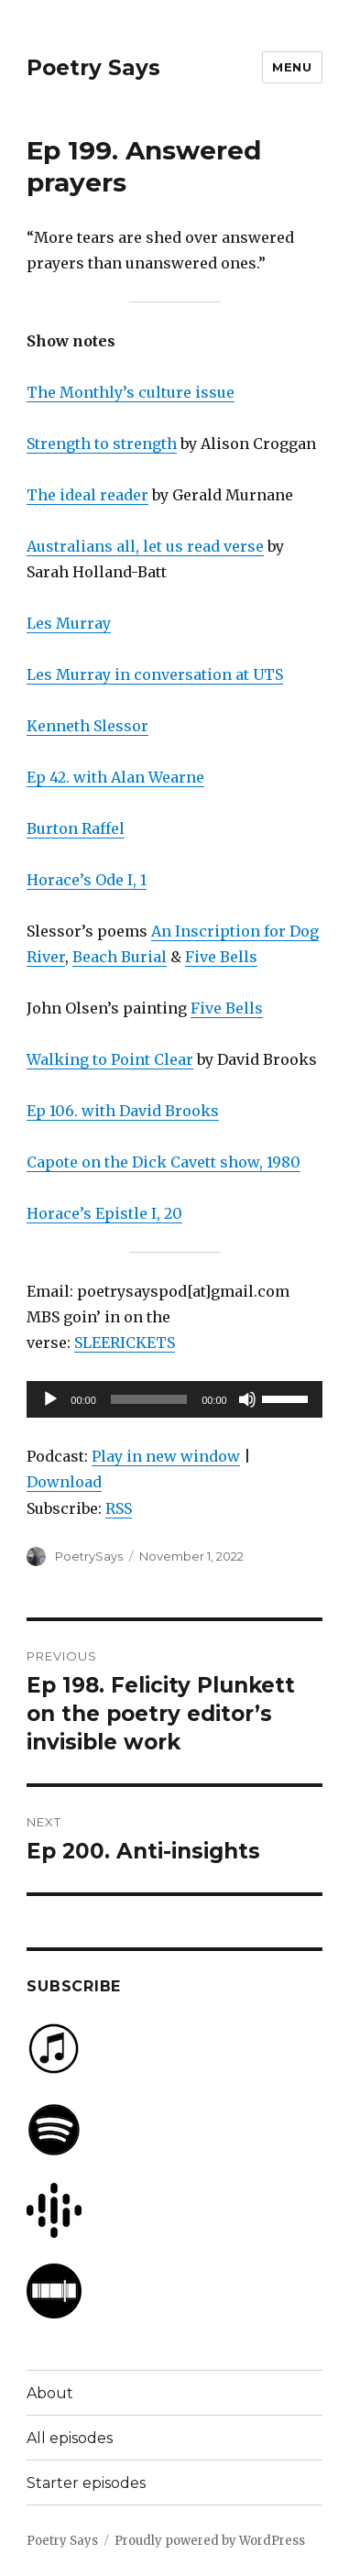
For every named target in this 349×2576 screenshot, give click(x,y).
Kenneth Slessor (87, 726)
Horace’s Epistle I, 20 (104, 1213)
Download (64, 1482)
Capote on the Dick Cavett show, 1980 (163, 1162)
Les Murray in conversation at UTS (155, 674)
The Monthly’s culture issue (130, 392)
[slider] (149, 1399)
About (50, 2393)
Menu (291, 67)
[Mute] (247, 1399)
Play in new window (166, 1456)
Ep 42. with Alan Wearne (115, 777)
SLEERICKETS (124, 1342)
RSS (118, 1508)
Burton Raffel (76, 828)
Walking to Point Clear (110, 1059)
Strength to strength (102, 443)
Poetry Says (93, 68)
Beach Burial (119, 957)
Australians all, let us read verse (145, 546)
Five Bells (221, 957)
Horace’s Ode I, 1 (87, 880)
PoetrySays (89, 1556)
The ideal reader (87, 495)
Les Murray (69, 623)
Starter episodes (86, 2483)
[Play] (50, 1399)
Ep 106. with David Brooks (123, 1111)
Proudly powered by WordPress (210, 2541)
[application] (174, 1399)
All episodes (70, 2438)
